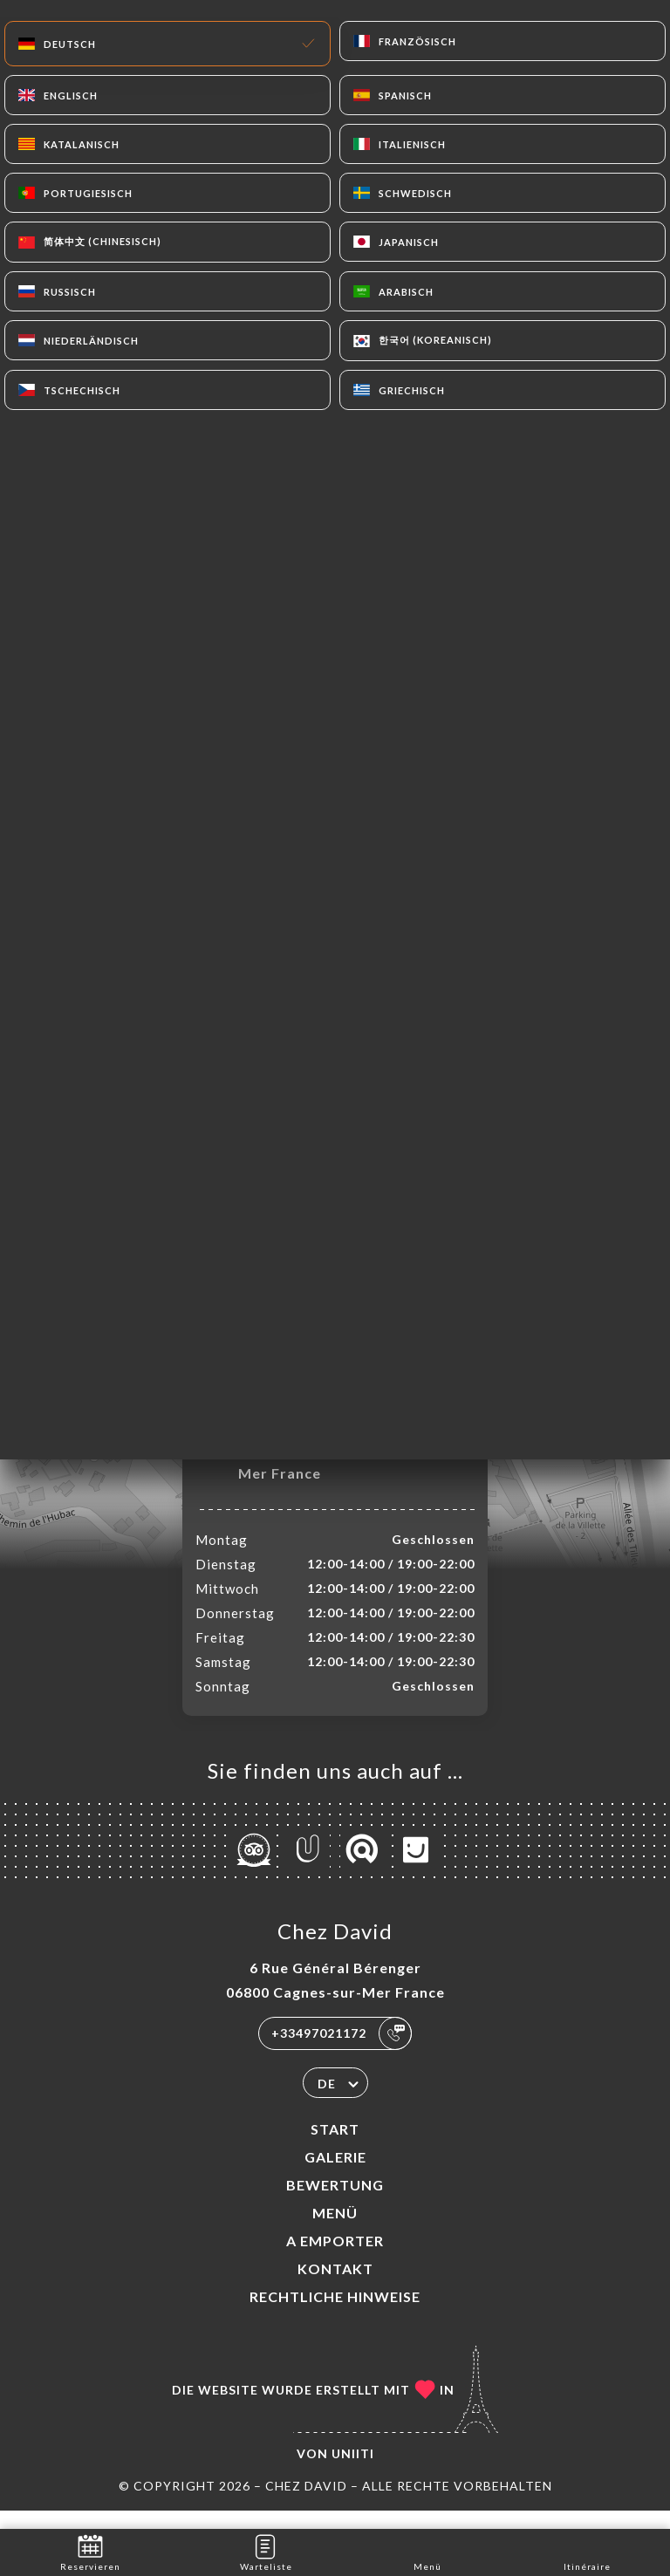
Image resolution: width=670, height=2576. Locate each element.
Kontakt (335, 2287)
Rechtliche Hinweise (335, 2314)
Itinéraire (587, 2551)
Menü (335, 2231)
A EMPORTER (335, 2259)
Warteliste (266, 2551)
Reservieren (90, 2551)
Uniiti (353, 2471)
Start (335, 2147)
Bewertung (335, 2203)
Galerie (335, 2175)
